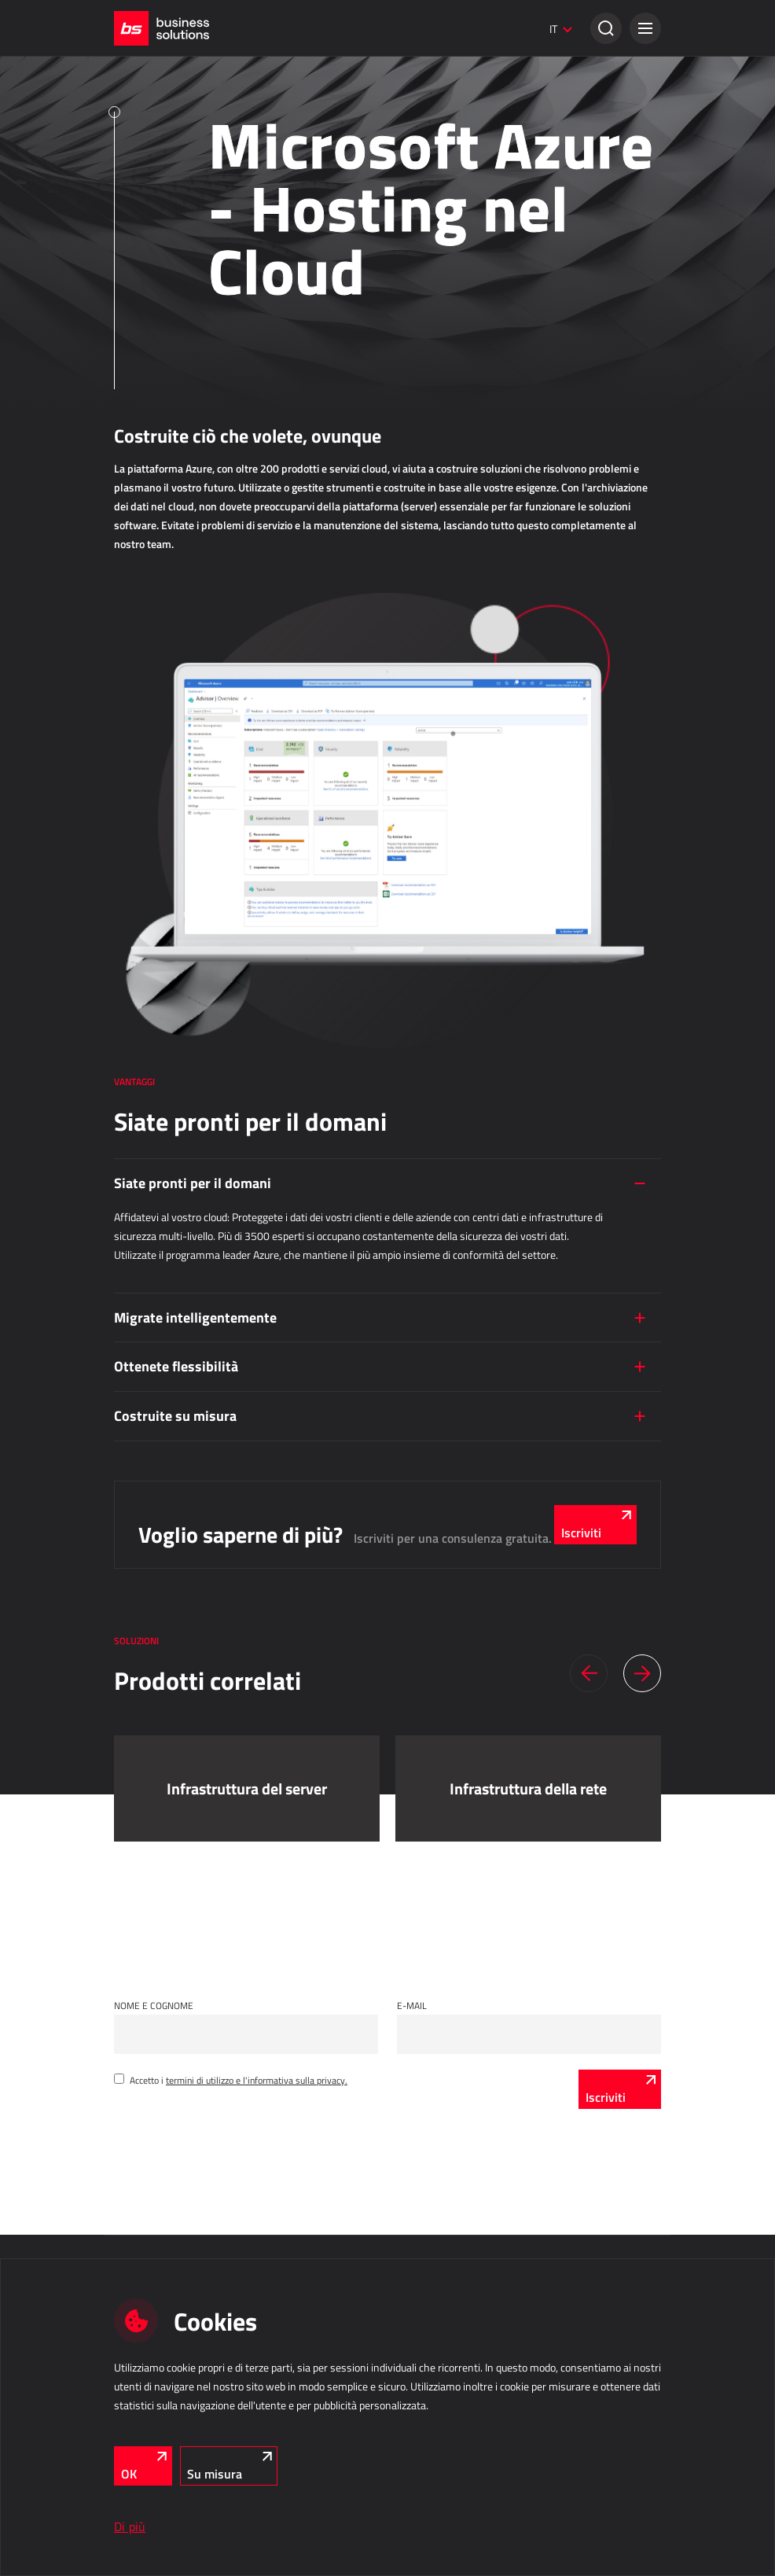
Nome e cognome (153, 2005)
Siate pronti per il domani (192, 1182)
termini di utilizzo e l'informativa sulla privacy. (256, 2080)
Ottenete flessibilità (176, 1366)
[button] (645, 28)
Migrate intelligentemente (195, 1317)
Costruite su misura (175, 1415)
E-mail (412, 2005)
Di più (129, 2526)
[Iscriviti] (619, 2089)
